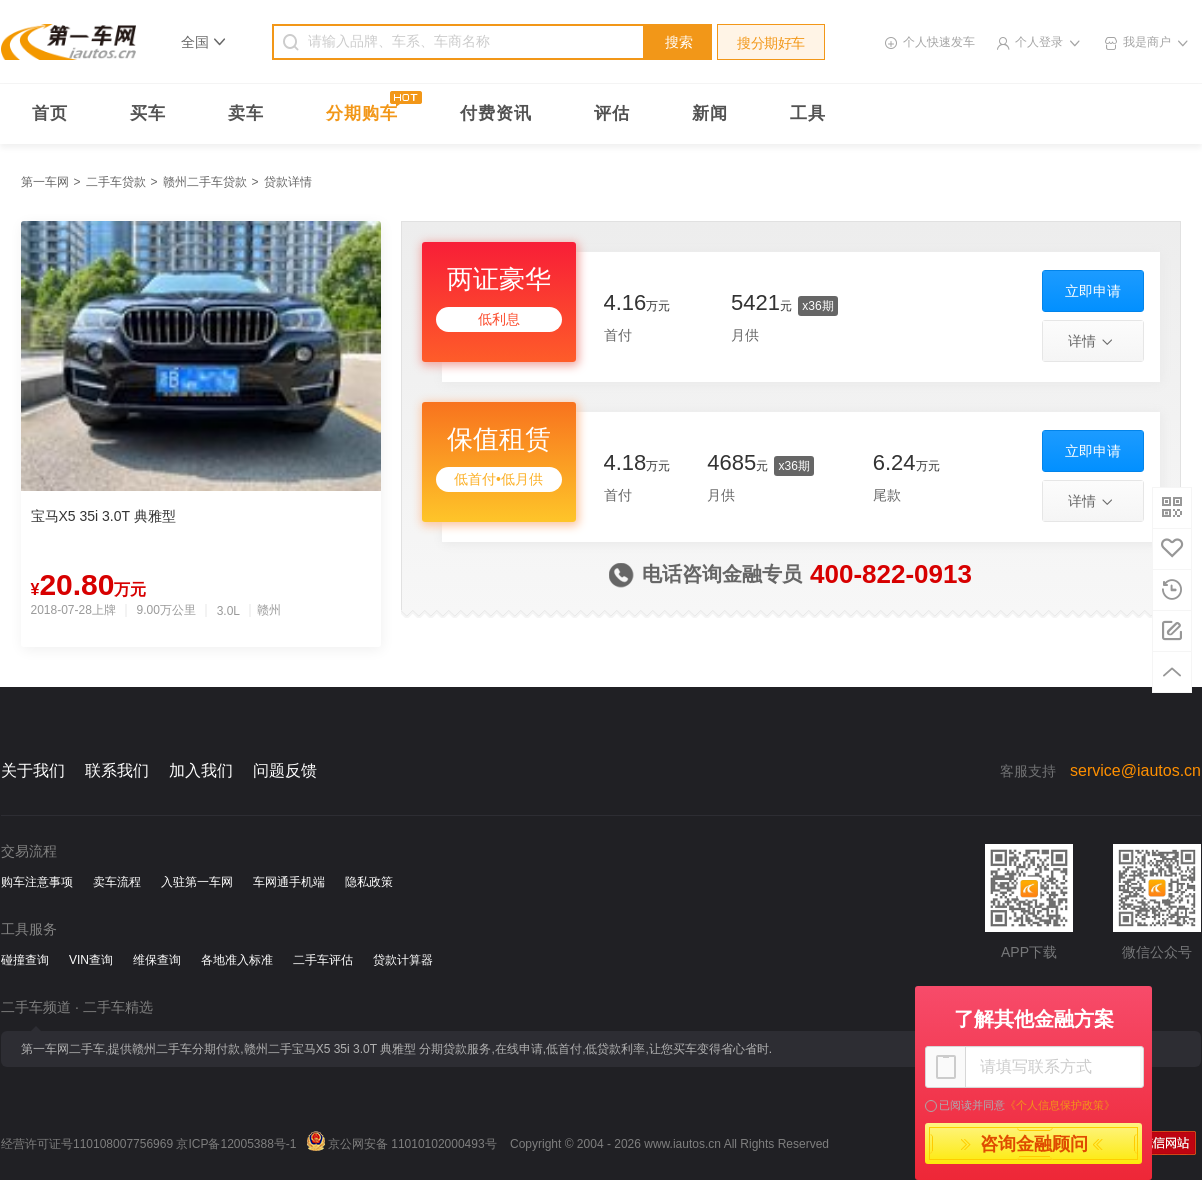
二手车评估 (323, 960)
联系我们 (117, 770)
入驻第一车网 (197, 882)
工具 (808, 113)
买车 (148, 113)
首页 (50, 113)
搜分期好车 (771, 43)
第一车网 (45, 182)
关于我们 (33, 770)
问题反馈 (285, 770)
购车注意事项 (37, 882)
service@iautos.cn (1135, 770)
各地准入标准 (237, 960)
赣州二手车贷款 (205, 182)
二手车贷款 (116, 182)
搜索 (679, 42)
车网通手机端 (289, 882)
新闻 (710, 113)
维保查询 (157, 960)
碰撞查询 (25, 960)
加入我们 (201, 770)
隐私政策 (369, 882)
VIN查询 (91, 960)
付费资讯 (496, 113)
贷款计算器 (403, 960)
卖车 (246, 113)
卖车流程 (117, 882)
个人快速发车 (939, 42)
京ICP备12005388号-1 (236, 1144)
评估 (612, 113)
